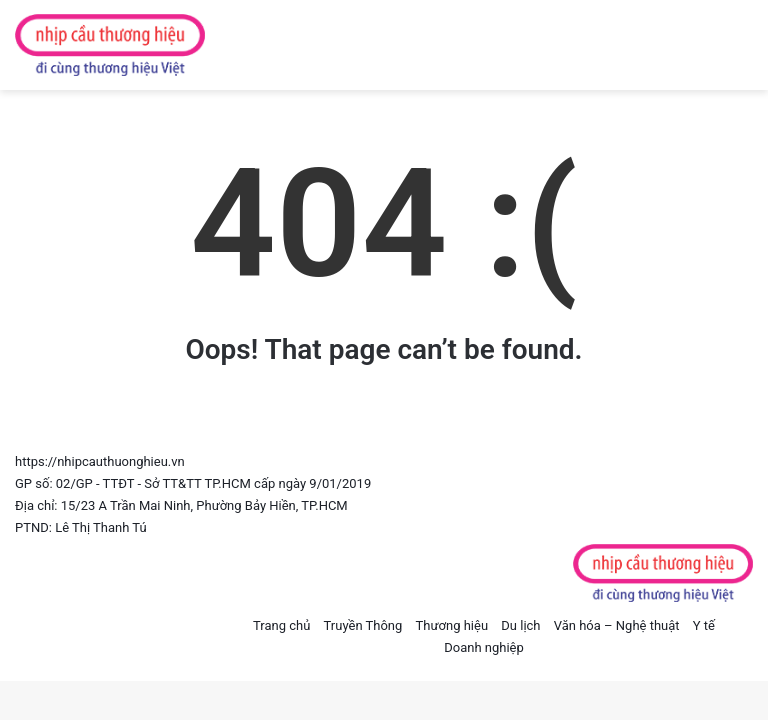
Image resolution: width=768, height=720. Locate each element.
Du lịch (520, 625)
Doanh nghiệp (484, 647)
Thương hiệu (452, 625)
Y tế (704, 625)
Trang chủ (281, 625)
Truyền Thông (363, 625)
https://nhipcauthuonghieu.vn (100, 461)
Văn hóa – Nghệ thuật (617, 625)
